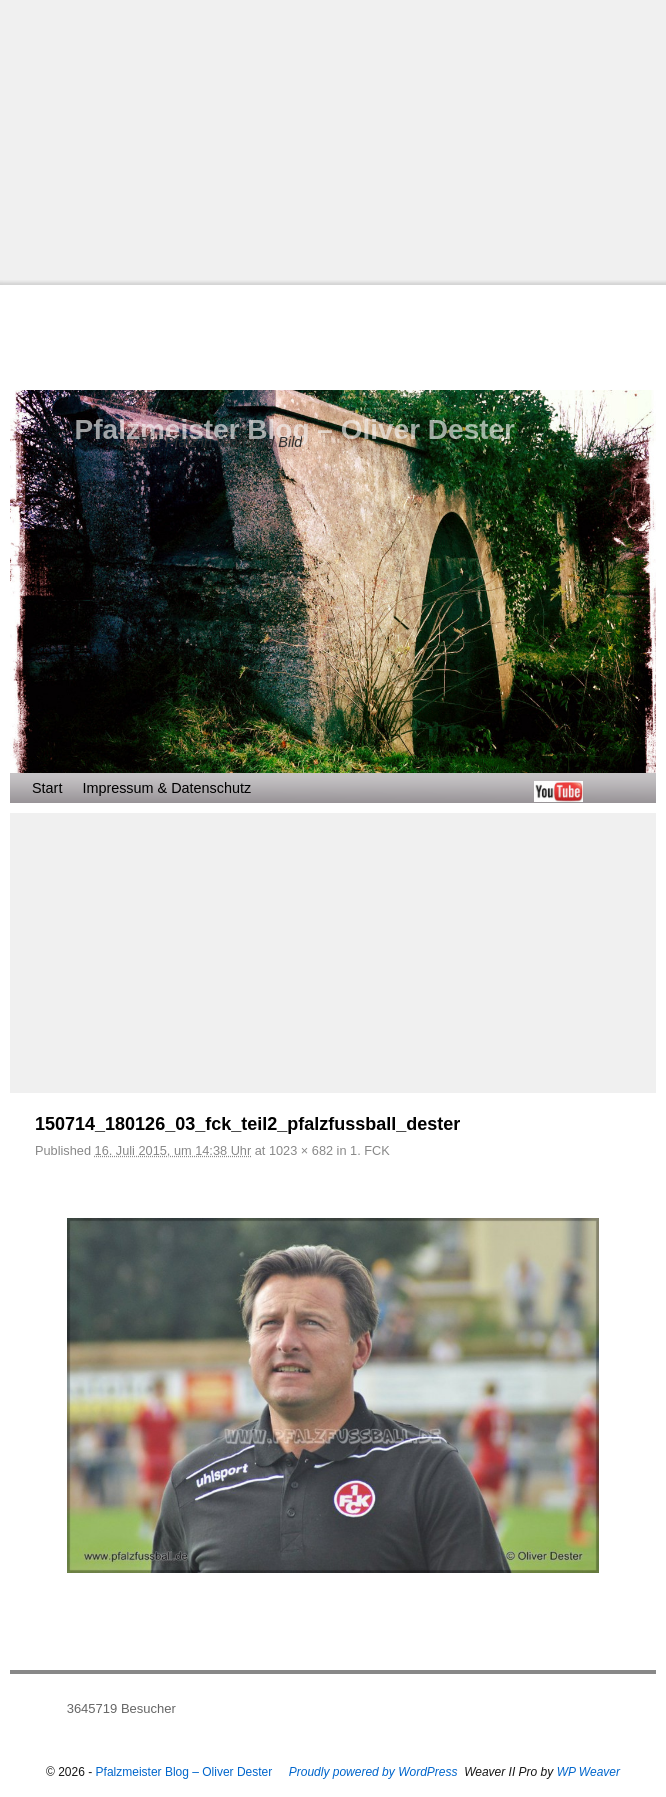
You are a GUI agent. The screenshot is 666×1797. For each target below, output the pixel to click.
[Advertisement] (333, 140)
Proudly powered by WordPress (373, 1772)
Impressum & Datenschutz (166, 788)
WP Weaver (588, 1772)
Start (47, 788)
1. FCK (370, 1150)
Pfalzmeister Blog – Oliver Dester (295, 429)
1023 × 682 (301, 1150)
